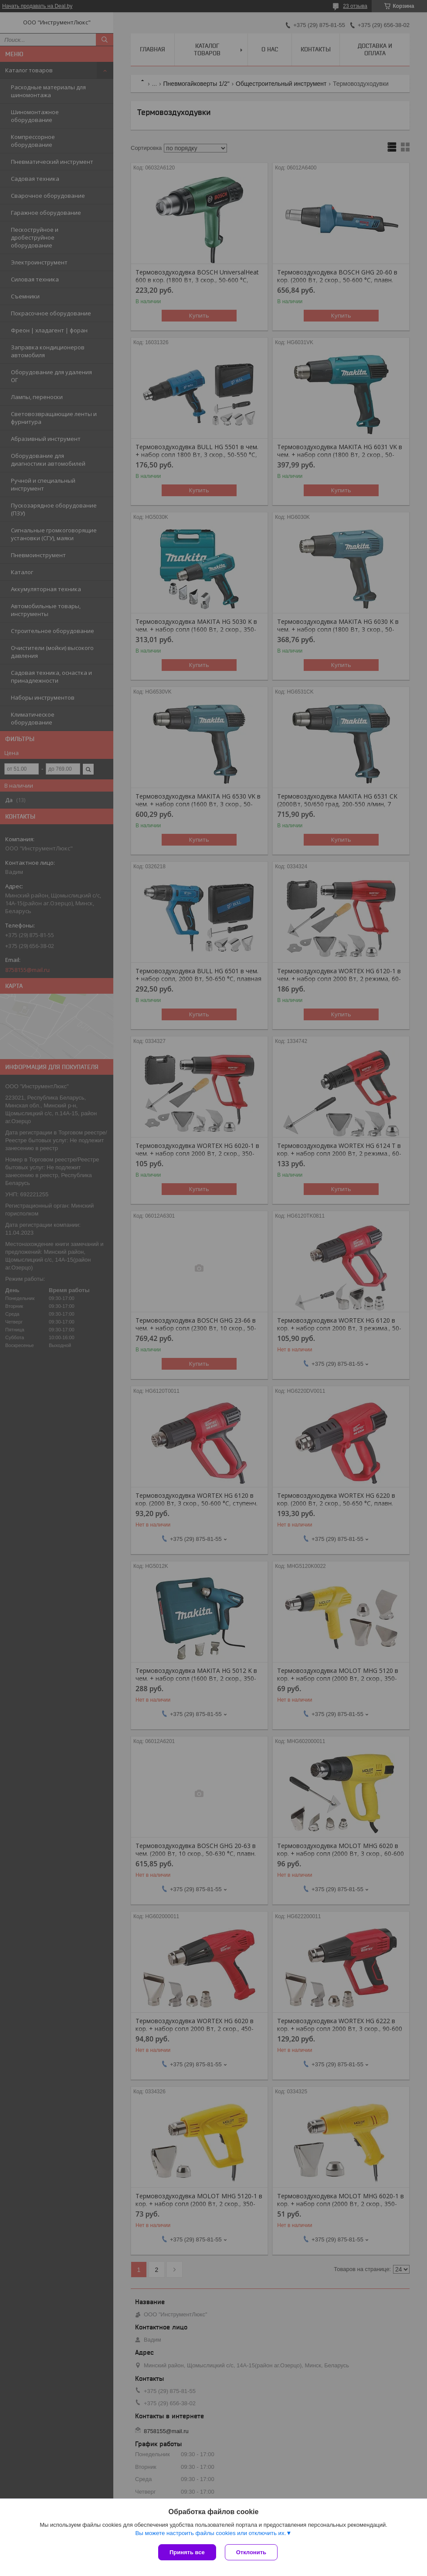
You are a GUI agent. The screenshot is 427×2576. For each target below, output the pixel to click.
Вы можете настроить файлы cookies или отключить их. (210, 2533)
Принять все (187, 2552)
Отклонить (251, 2552)
